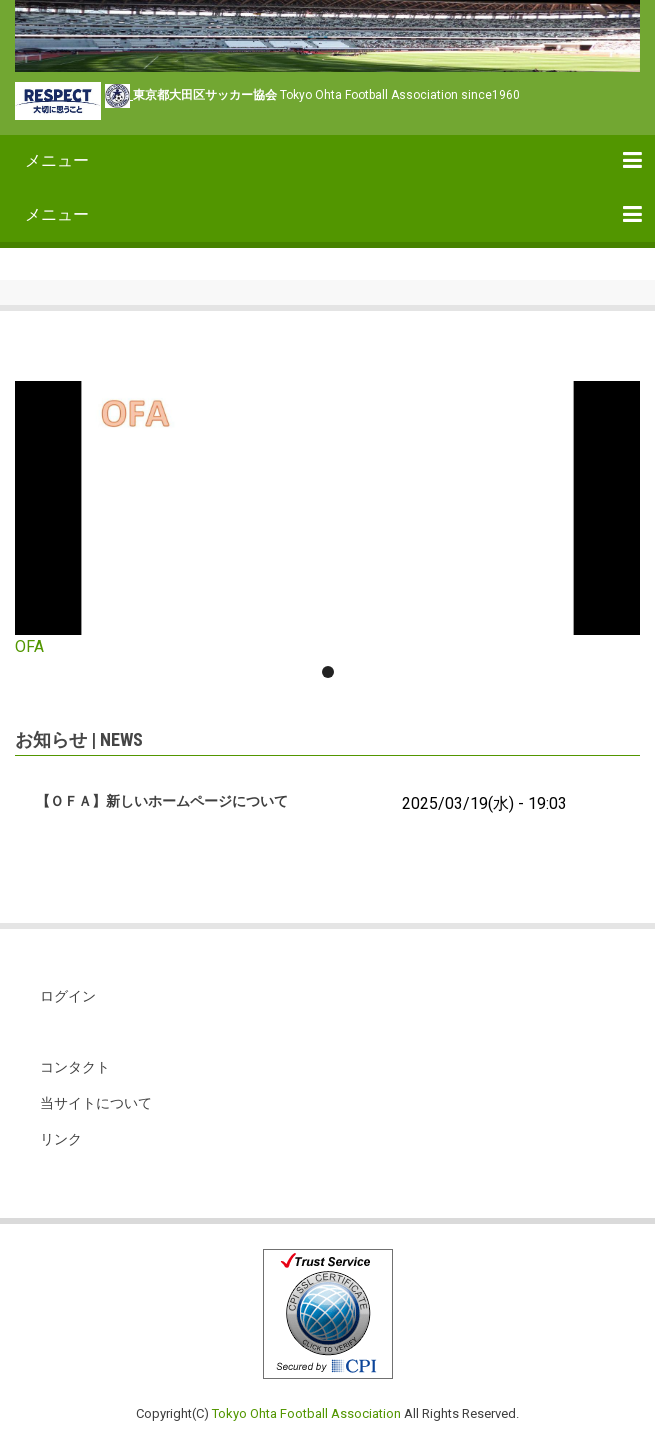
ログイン (68, 996)
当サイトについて (96, 1103)
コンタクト (75, 1067)
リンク (61, 1139)
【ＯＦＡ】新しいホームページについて (162, 801)
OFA (29, 646)
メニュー (57, 160)
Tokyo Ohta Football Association (306, 1413)
